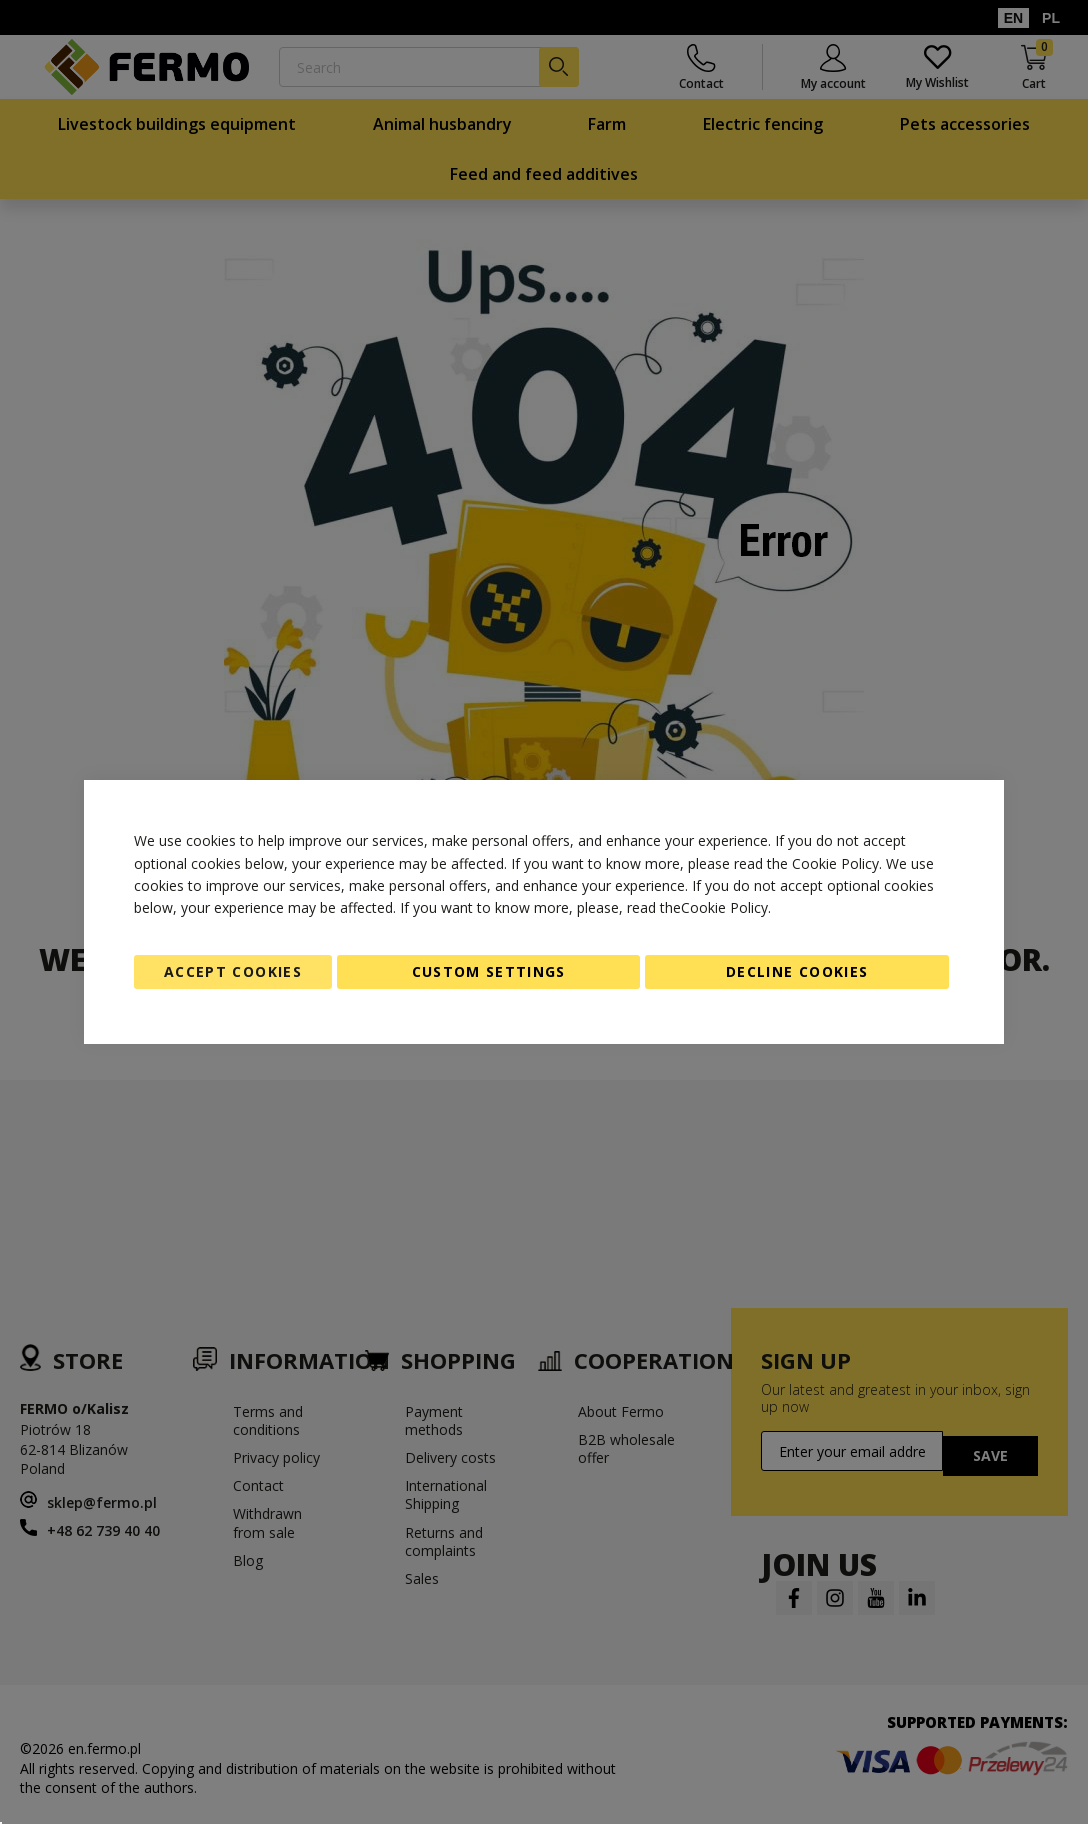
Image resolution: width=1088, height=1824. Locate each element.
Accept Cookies (233, 971)
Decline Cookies (797, 971)
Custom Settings (489, 971)
